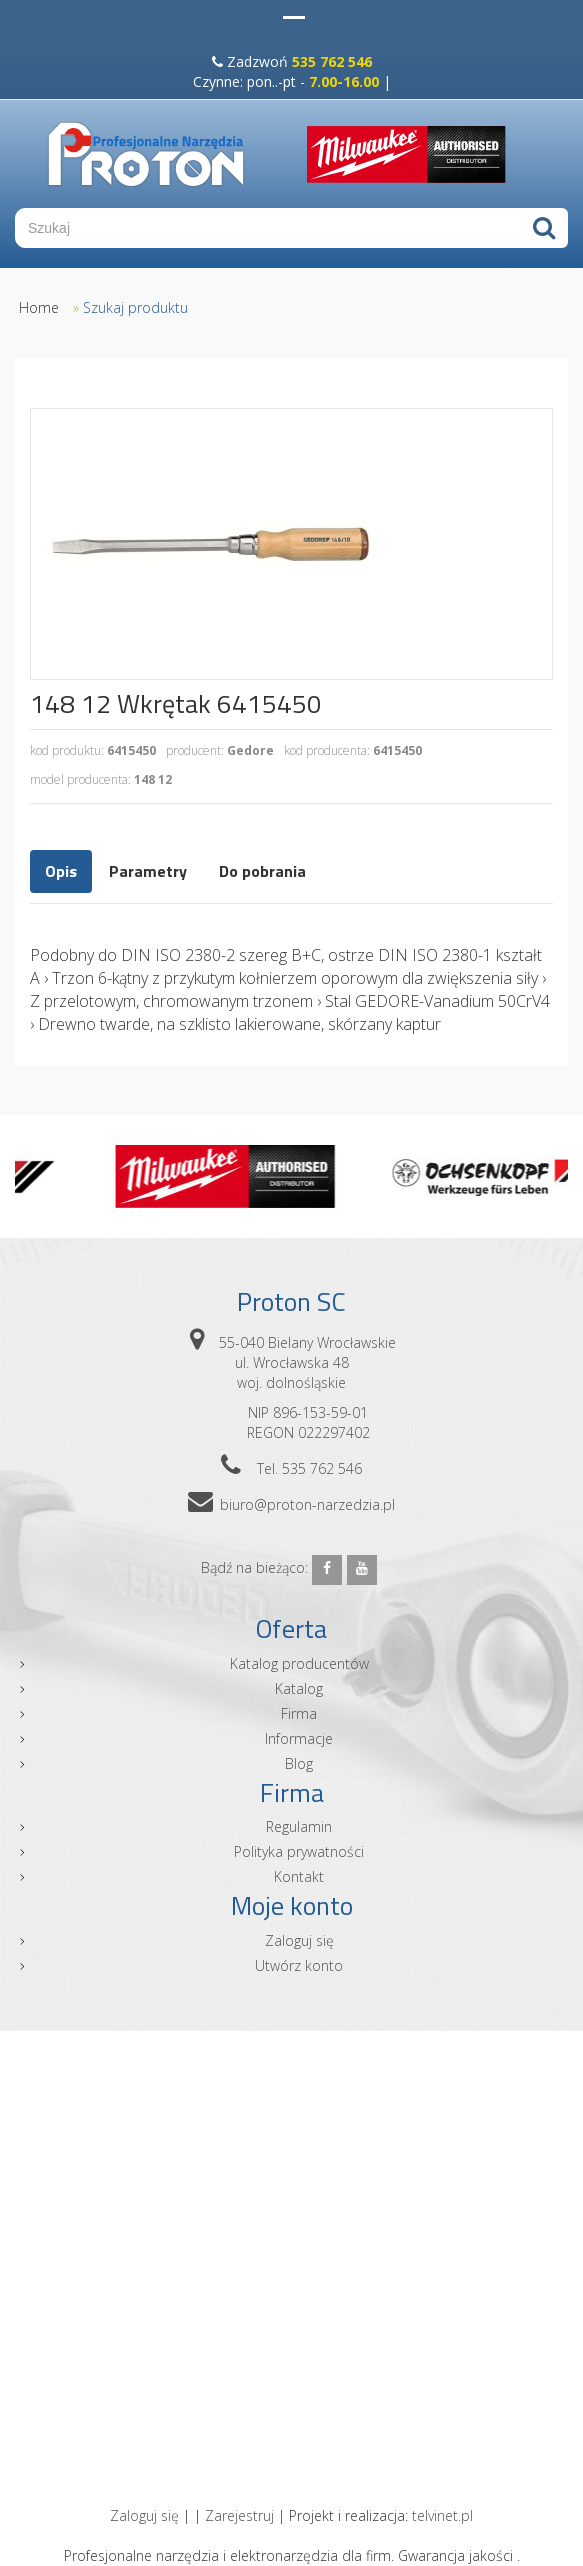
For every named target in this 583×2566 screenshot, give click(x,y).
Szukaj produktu (135, 307)
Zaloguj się (299, 1940)
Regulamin (299, 1826)
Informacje (299, 1738)
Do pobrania (262, 871)
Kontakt (299, 1876)
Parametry (148, 871)
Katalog (299, 1688)
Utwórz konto (299, 1965)
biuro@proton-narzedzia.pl (307, 1504)
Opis (61, 871)
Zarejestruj (239, 2515)
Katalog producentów (299, 1663)
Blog (299, 1763)
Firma (299, 1713)
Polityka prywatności (299, 1851)
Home (39, 307)
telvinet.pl (442, 2515)
